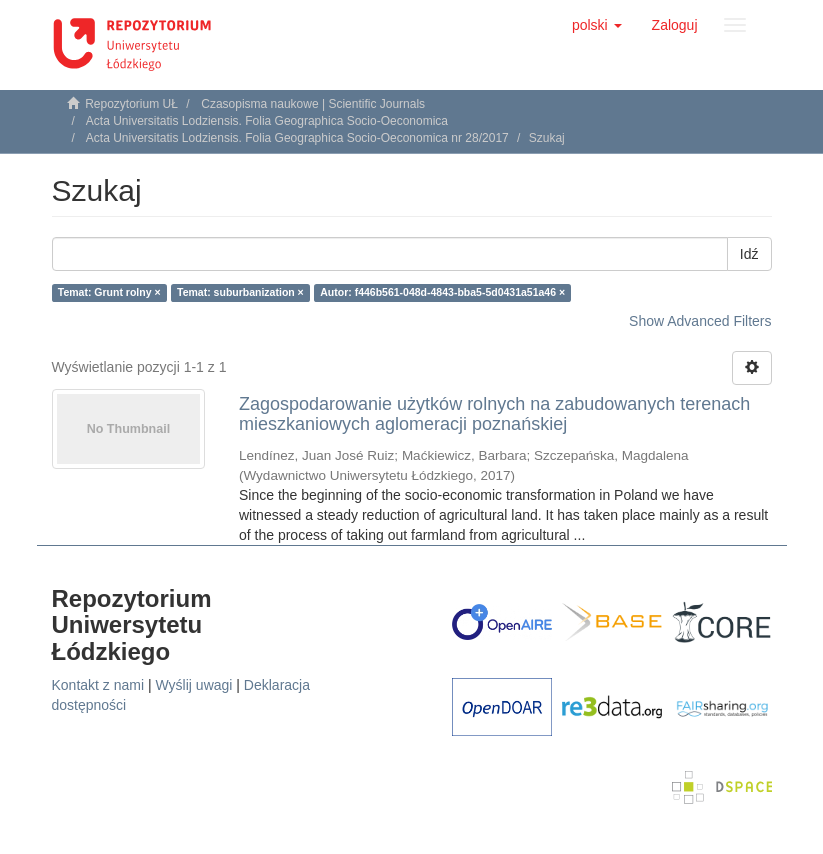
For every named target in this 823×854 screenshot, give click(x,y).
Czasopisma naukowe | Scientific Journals (313, 104)
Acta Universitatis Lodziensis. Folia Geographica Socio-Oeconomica (267, 121)
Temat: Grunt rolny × (109, 292)
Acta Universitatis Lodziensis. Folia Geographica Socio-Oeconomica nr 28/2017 (297, 138)
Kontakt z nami (98, 685)
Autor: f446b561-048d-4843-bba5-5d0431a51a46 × (442, 292)
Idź (749, 254)
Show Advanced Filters (700, 321)
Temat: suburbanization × (240, 292)
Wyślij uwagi (194, 685)
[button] (597, 25)
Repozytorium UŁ (131, 104)
